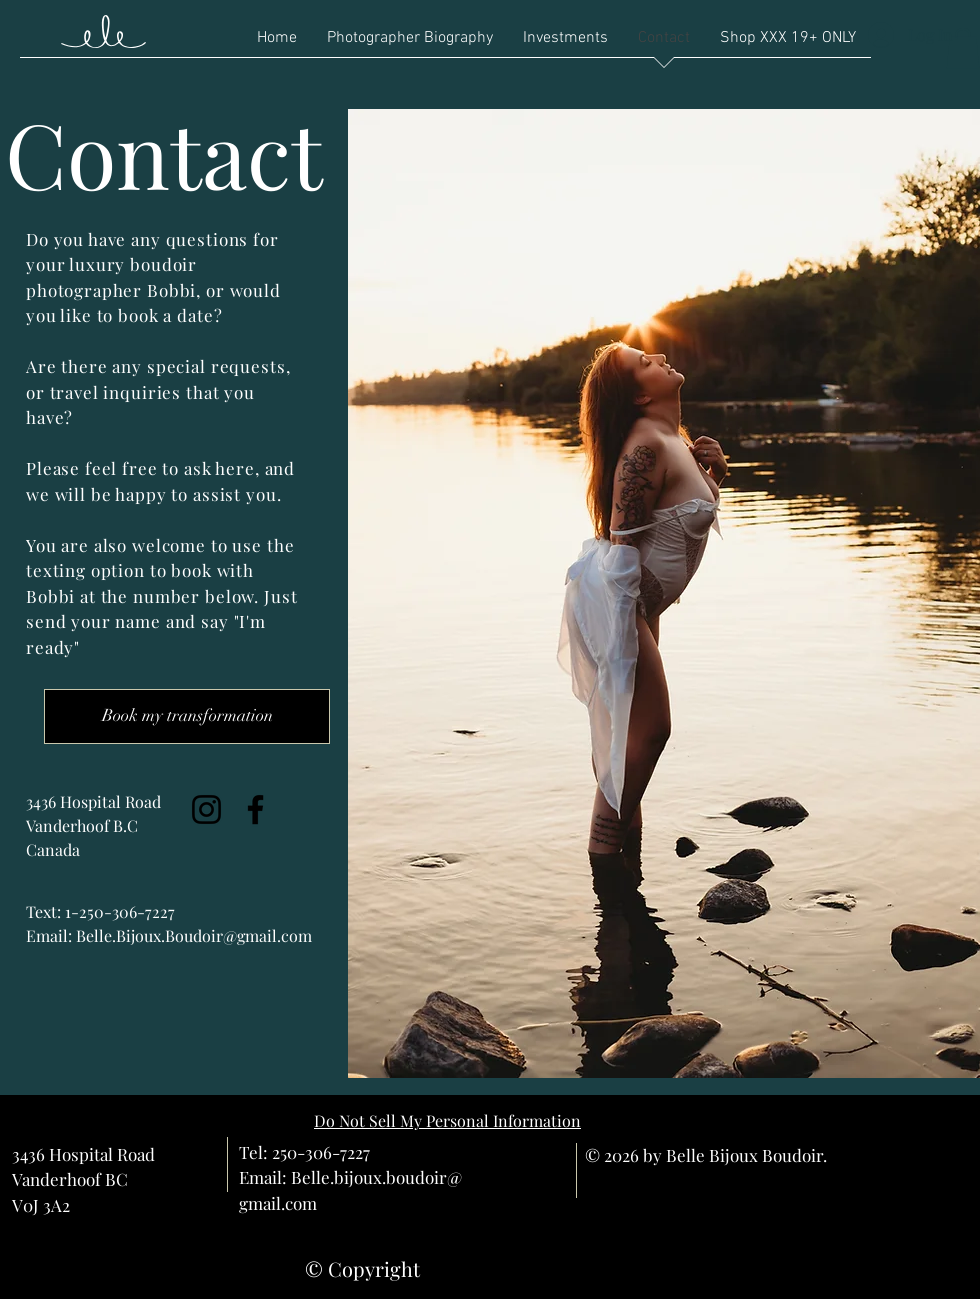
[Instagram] (206, 809)
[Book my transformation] (187, 716)
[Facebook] (255, 809)
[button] (963, 48)
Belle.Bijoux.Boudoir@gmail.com (194, 935)
